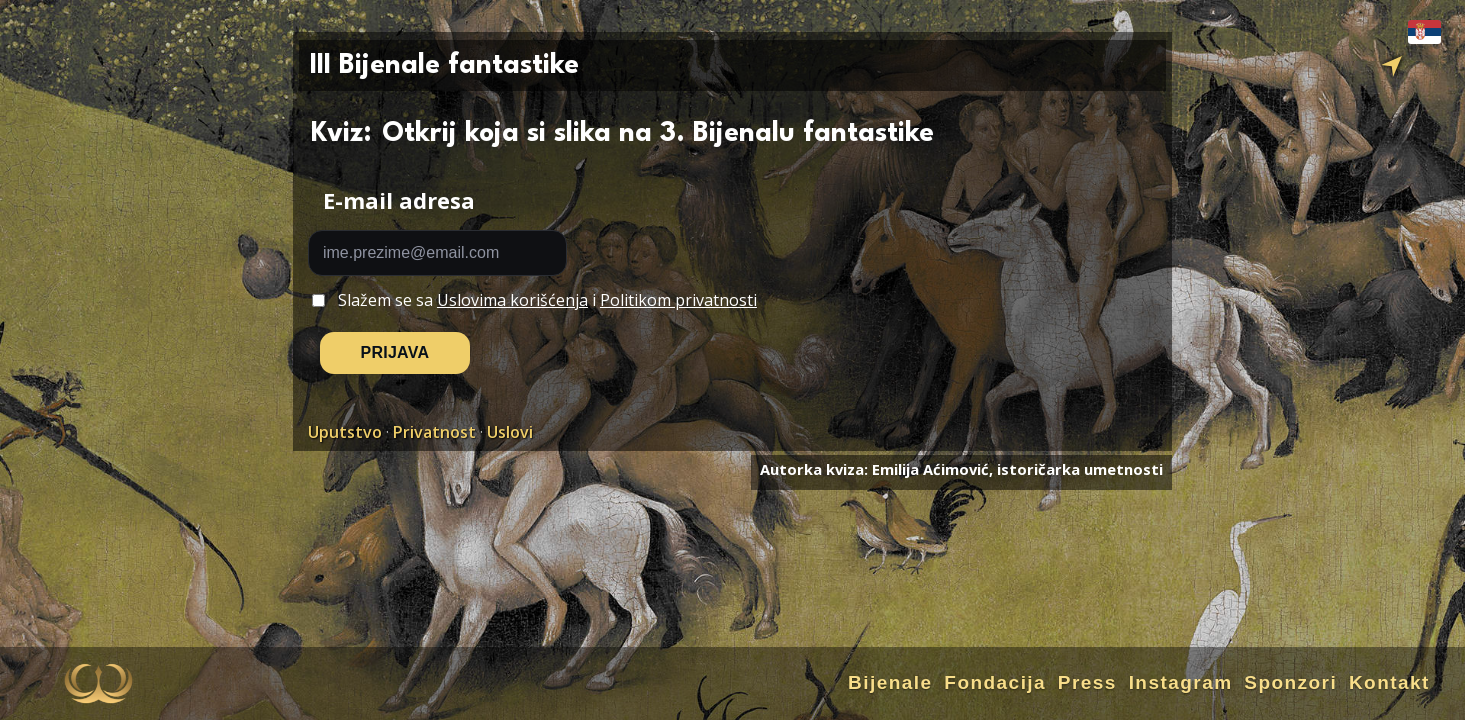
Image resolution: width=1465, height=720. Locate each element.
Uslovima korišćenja (512, 300)
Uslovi (510, 432)
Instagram (1181, 682)
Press (1087, 682)
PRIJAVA (395, 352)
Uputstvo (345, 432)
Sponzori (1290, 682)
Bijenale (890, 682)
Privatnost (434, 432)
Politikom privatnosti (678, 300)
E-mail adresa (399, 200)
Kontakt (1389, 682)
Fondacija (995, 682)
